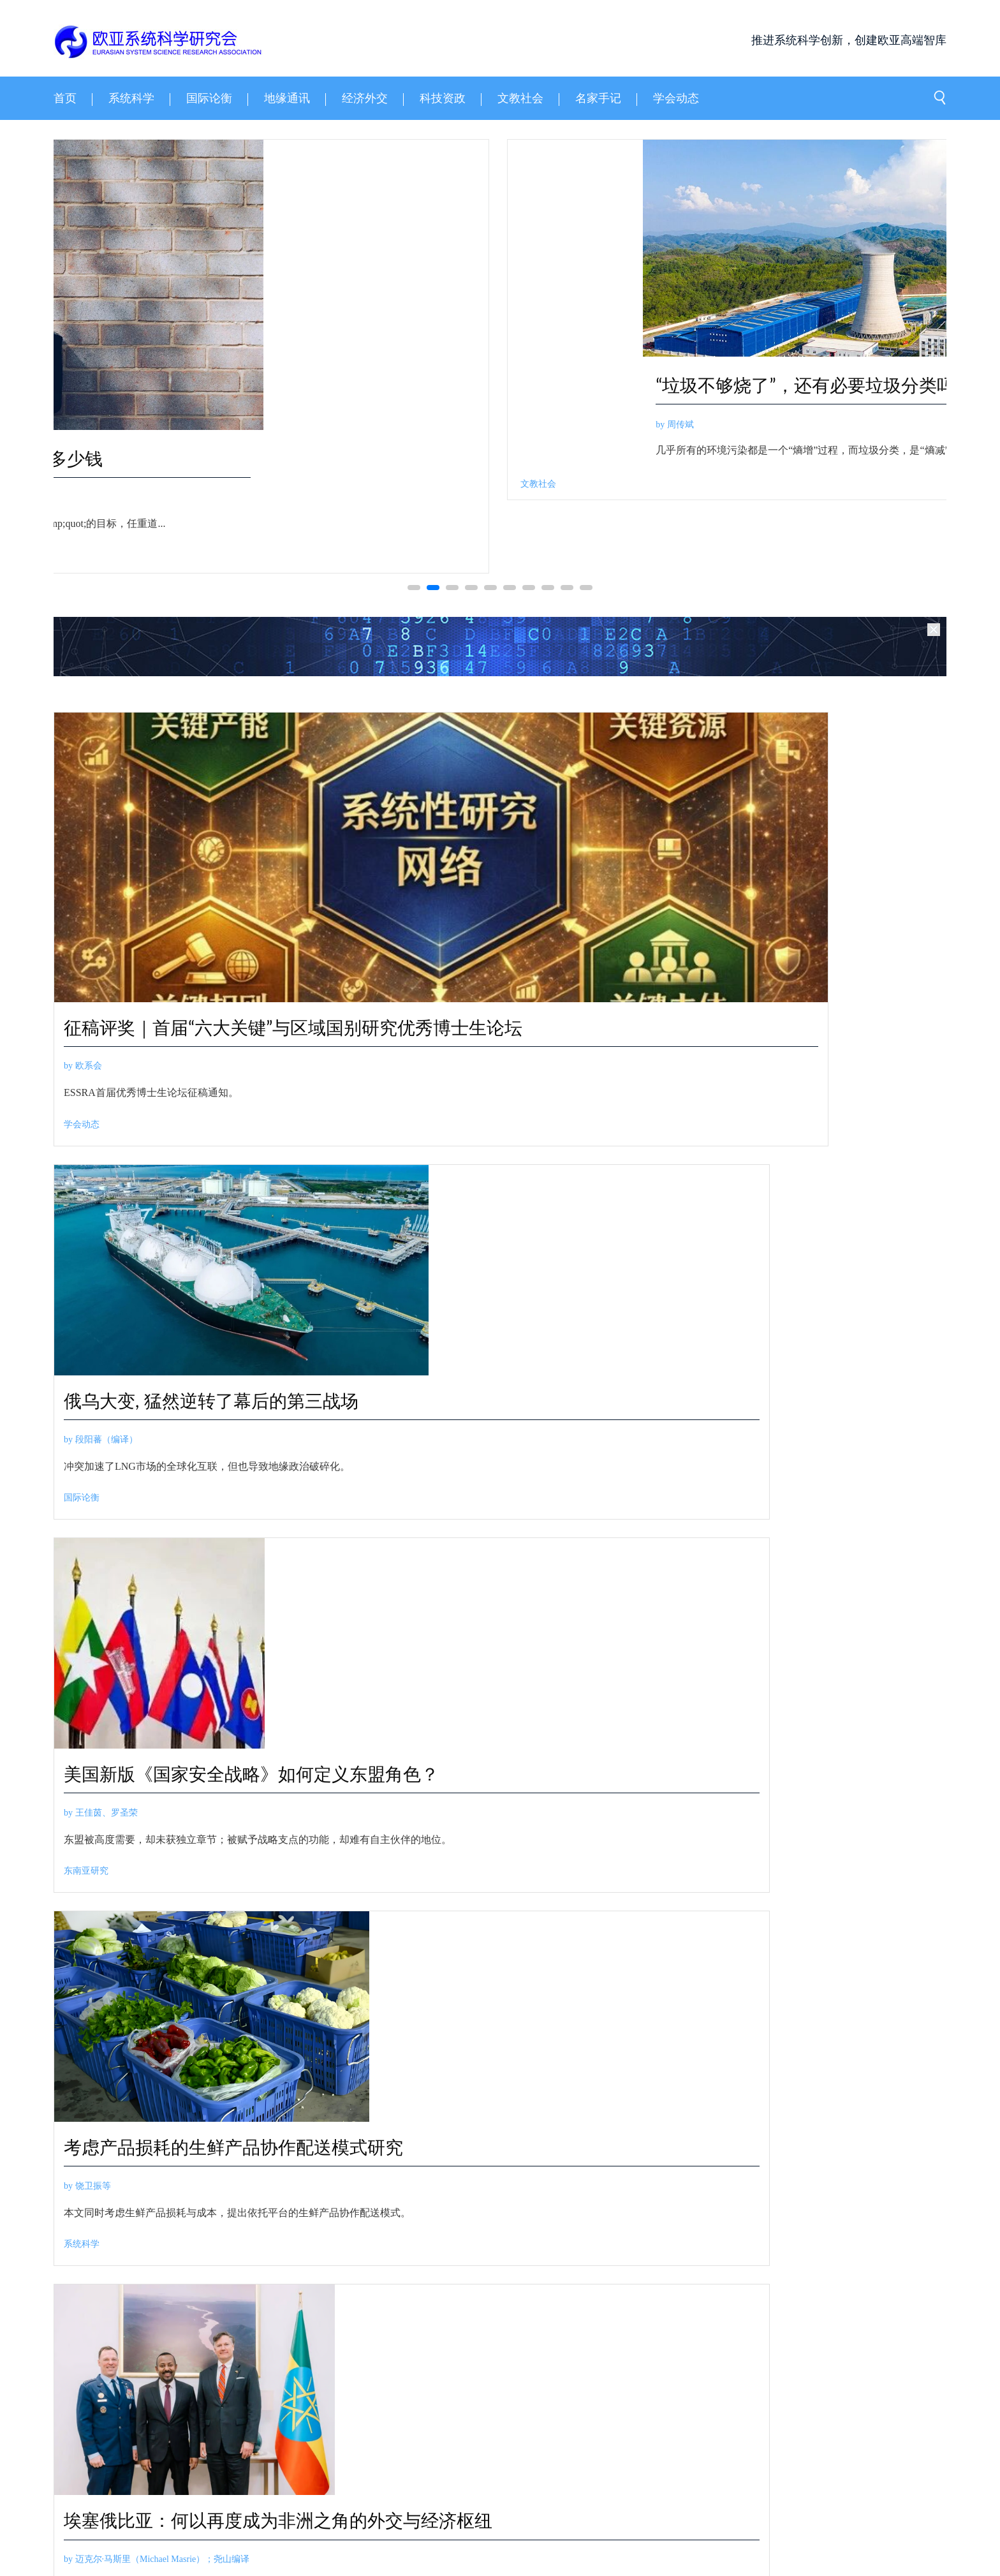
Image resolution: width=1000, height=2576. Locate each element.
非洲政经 (309, 1644)
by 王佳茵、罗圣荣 (784, 1076)
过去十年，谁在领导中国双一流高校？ (530, 1995)
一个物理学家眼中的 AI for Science (660, 458)
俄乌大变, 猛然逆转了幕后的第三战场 (613, 999)
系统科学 (85, 582)
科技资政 (541, 556)
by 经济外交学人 (551, 1582)
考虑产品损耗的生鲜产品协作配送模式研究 (153, 1477)
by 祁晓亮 (542, 498)
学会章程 (263, 2457)
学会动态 (81, 1189)
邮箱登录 (326, 2457)
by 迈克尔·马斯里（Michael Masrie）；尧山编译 (384, 1553)
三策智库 (125, 2481)
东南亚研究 (769, 1189)
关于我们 (71, 2457)
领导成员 (135, 2457)
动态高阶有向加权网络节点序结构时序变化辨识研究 (263, 470)
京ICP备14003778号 (366, 2526)
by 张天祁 (398, 1837)
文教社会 (397, 2130)
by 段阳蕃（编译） (556, 1051)
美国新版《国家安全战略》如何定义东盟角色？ (836, 1011)
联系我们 (199, 2457)
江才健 (392, 2328)
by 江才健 (398, 2232)
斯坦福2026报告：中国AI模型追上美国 (533, 1798)
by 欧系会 (83, 1130)
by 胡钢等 (86, 523)
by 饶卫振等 (87, 1528)
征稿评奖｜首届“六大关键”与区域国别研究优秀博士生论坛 (266, 1078)
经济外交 (537, 1644)
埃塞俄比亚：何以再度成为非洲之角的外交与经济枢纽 (380, 1489)
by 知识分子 (402, 2034)
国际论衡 (537, 1189)
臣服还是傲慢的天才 (459, 2193)
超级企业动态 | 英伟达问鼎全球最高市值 (677, 1544)
